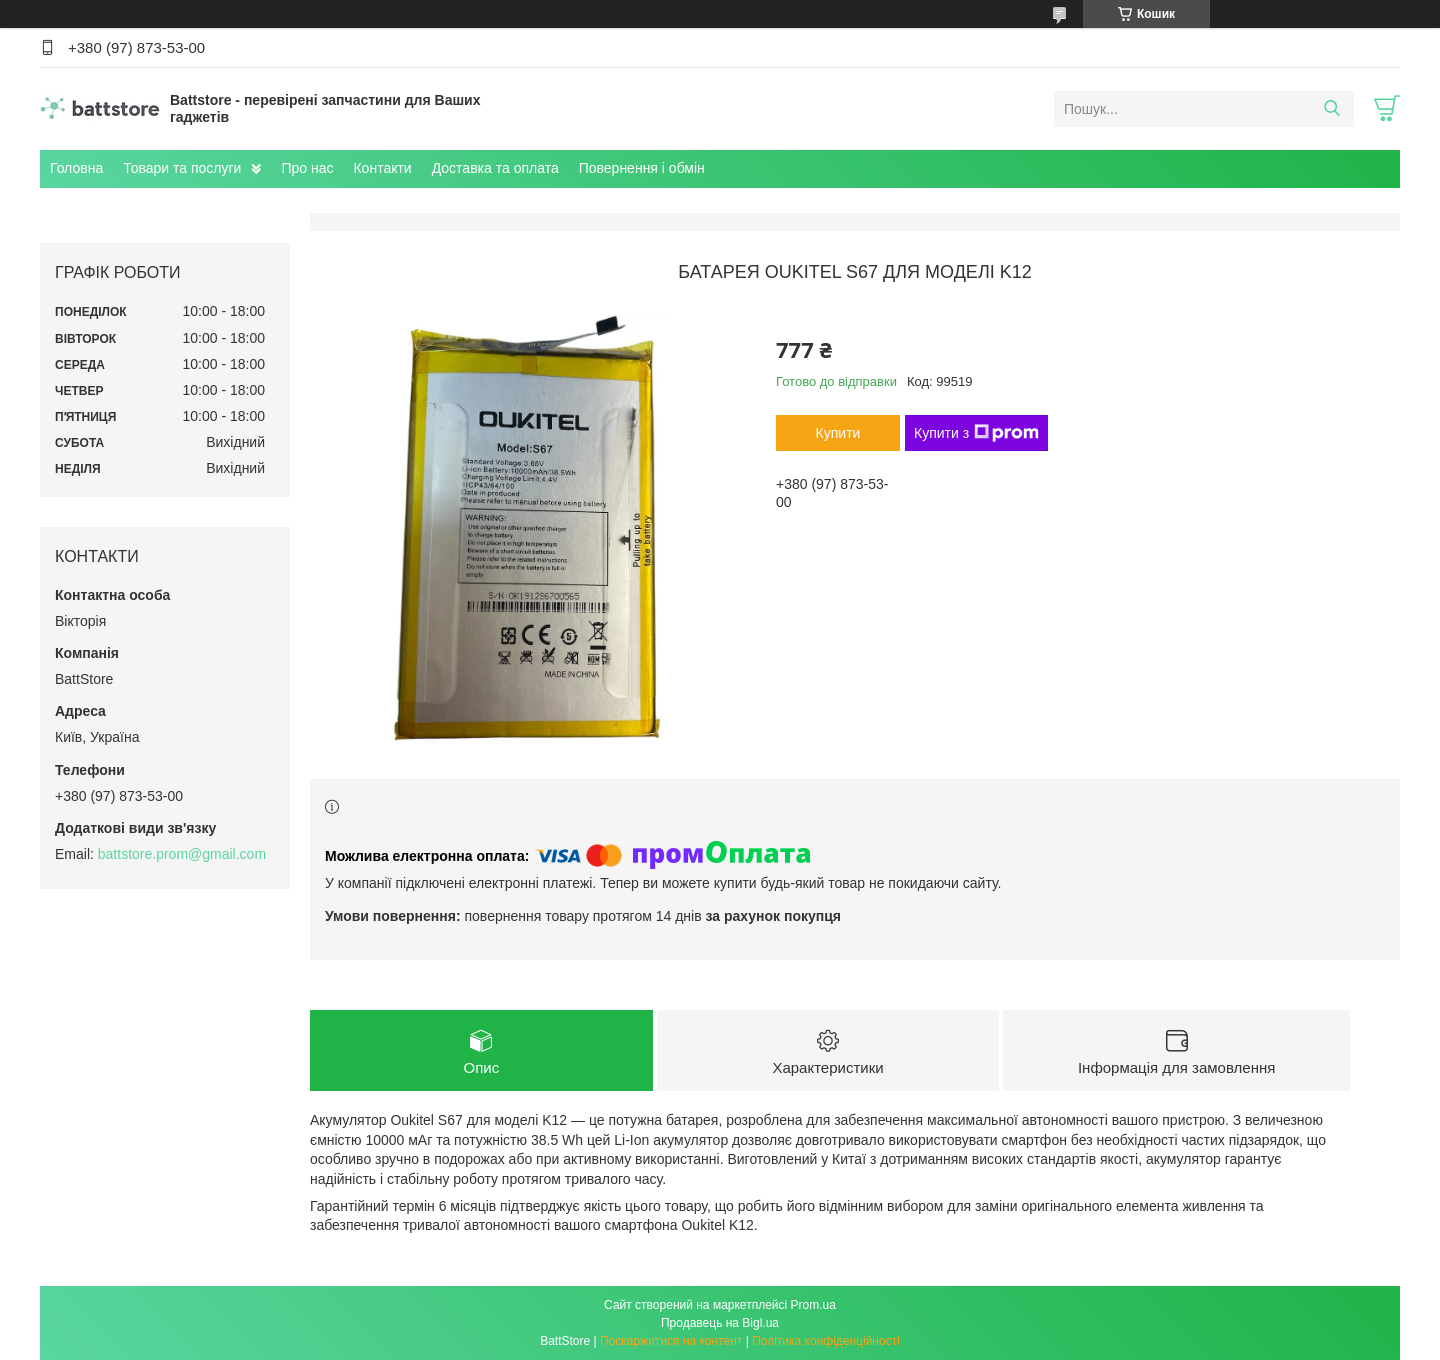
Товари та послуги (182, 168)
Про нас (307, 168)
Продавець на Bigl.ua (720, 1323)
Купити (838, 433)
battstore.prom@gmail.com (182, 854)
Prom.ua (813, 1305)
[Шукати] (1331, 109)
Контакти (382, 168)
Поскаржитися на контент (671, 1341)
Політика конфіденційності (826, 1341)
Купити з (976, 433)
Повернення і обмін (642, 168)
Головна (76, 168)
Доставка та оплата (495, 168)
